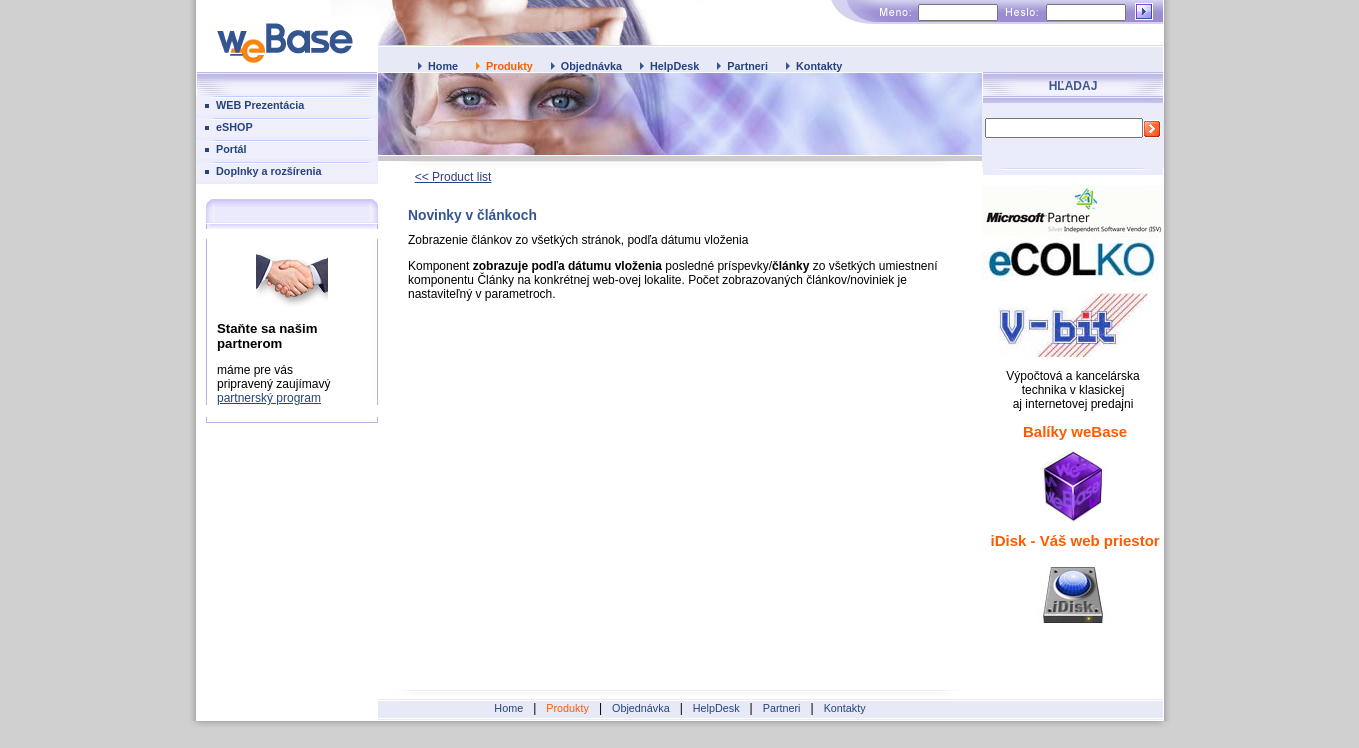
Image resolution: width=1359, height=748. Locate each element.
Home (443, 66)
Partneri (747, 66)
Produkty (509, 66)
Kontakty (819, 66)
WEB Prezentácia (260, 105)
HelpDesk (674, 66)
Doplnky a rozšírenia (269, 171)
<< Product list (453, 177)
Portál (231, 149)
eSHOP (234, 127)
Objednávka (591, 66)
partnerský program (269, 398)
